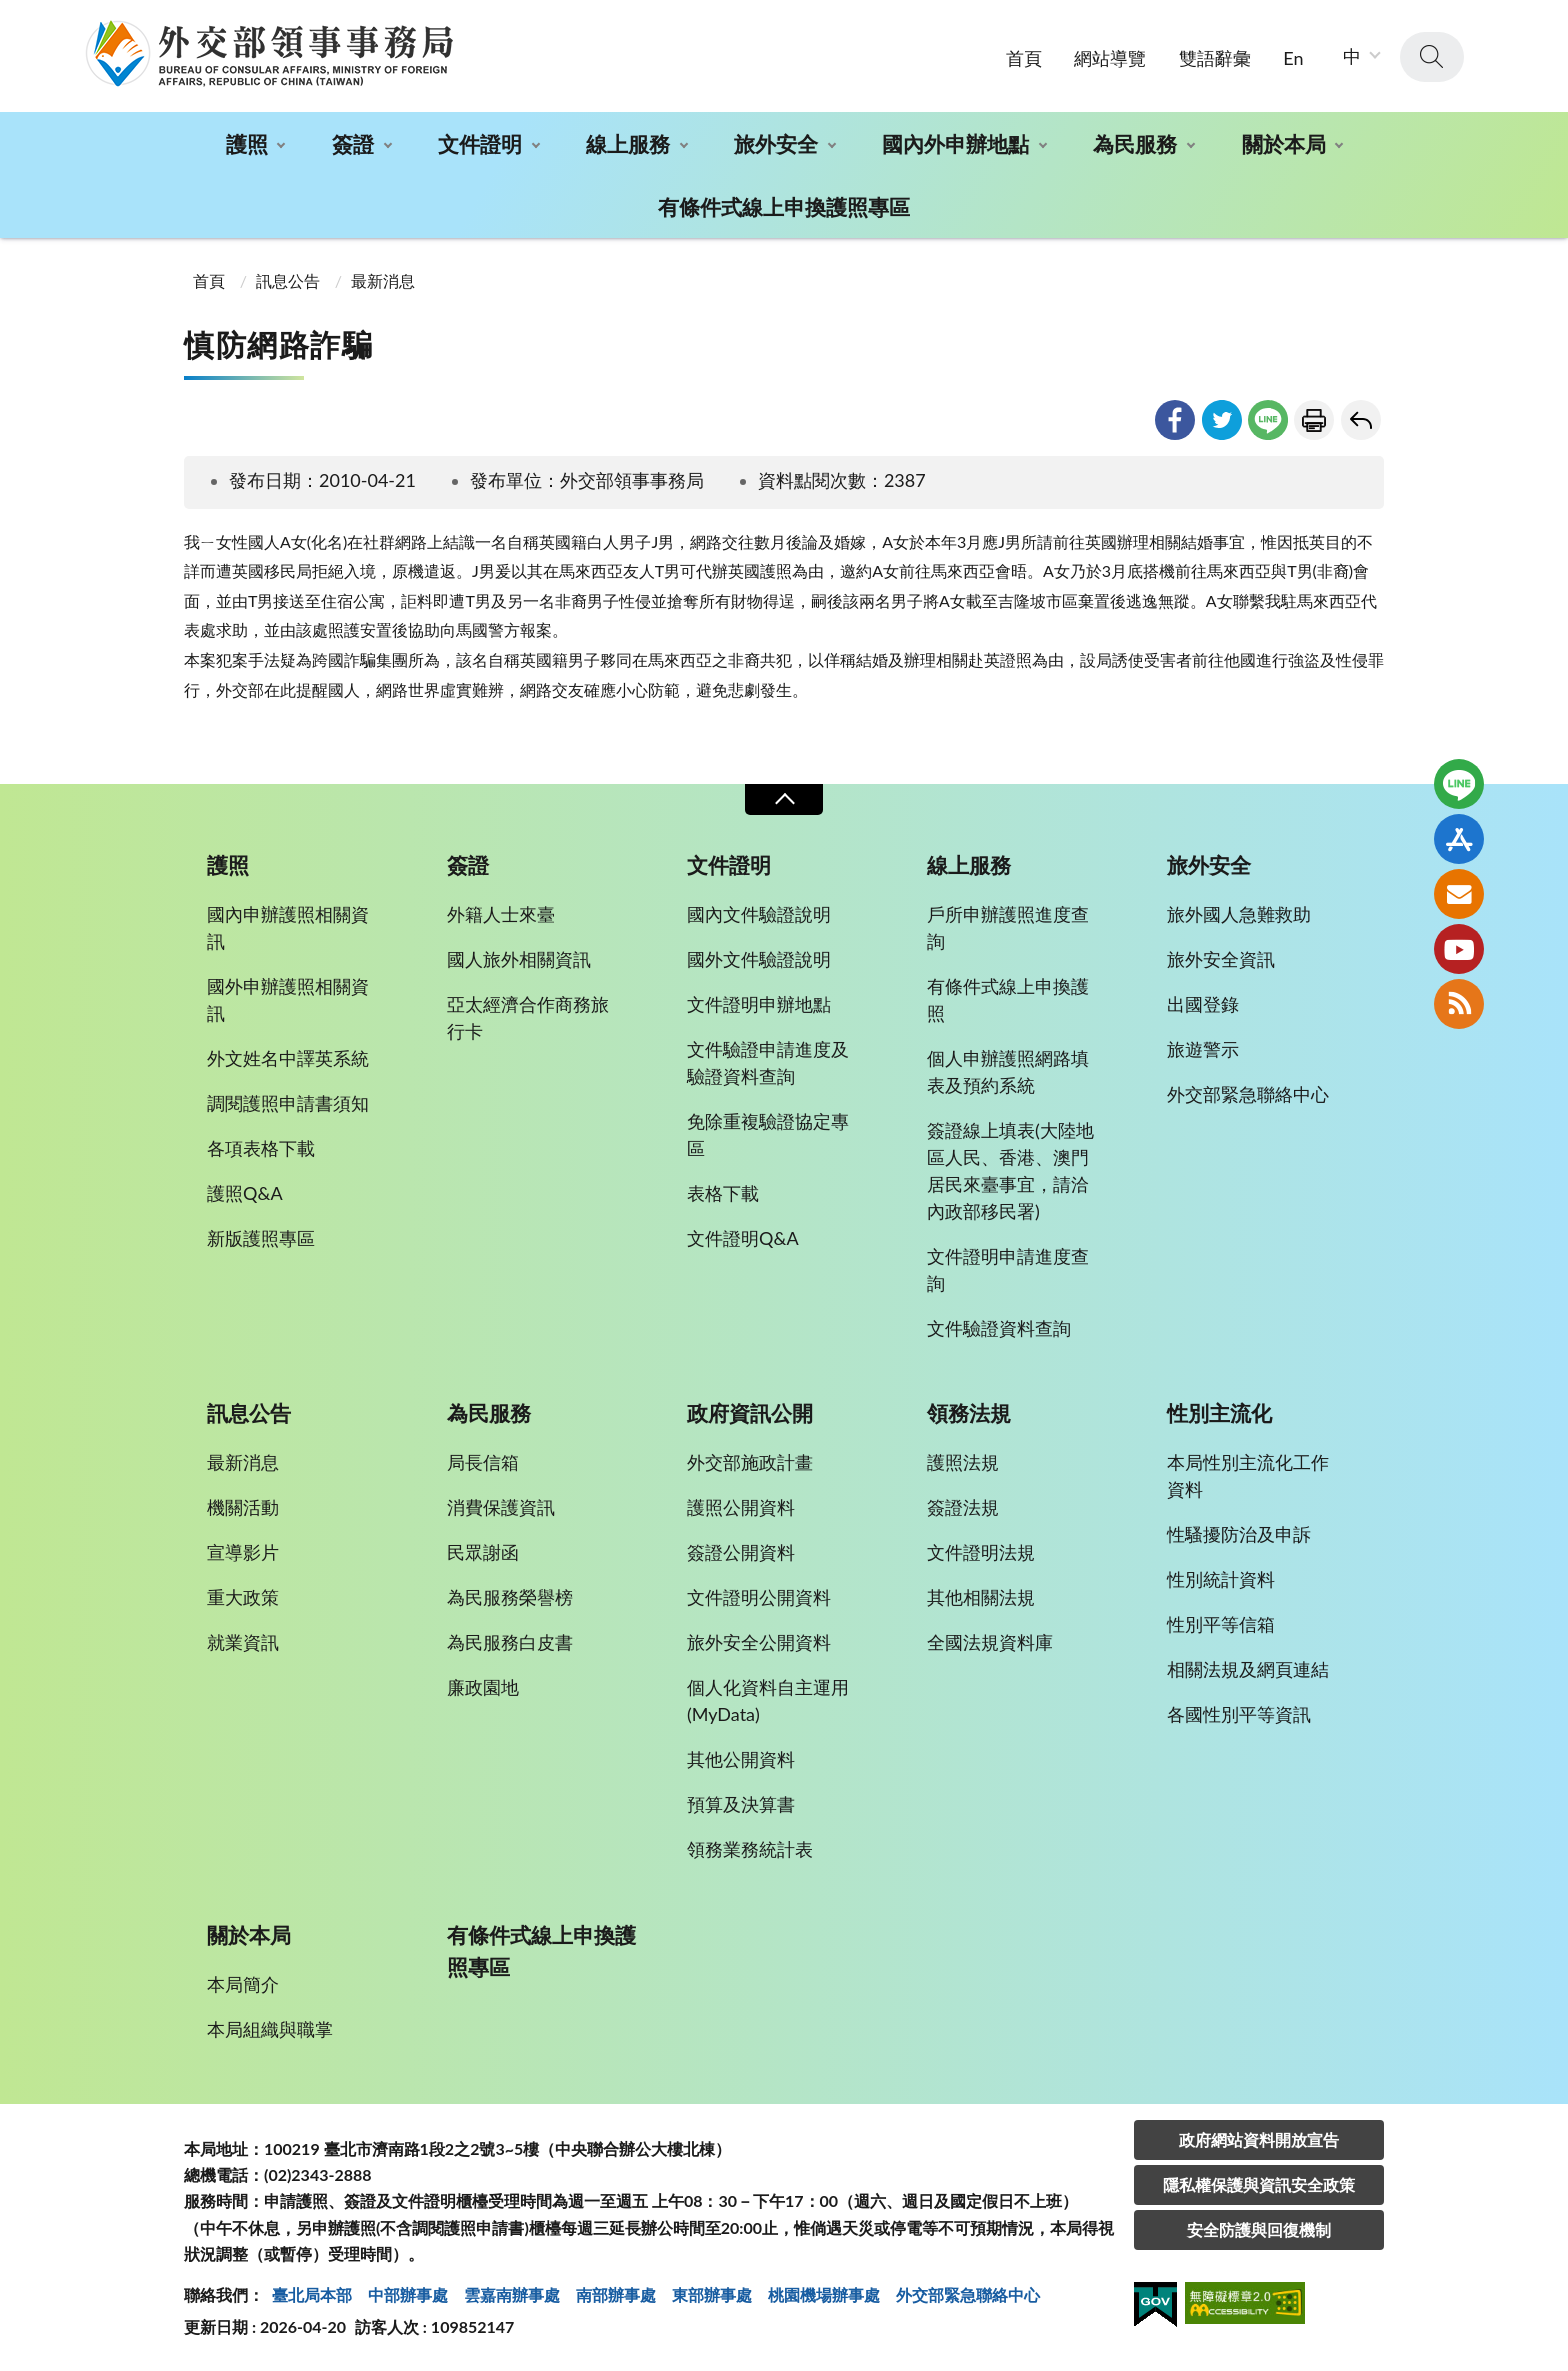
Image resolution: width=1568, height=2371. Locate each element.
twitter (1222, 420)
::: (11, 16)
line (1268, 420)
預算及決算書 (741, 1804)
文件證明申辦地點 (759, 1004)
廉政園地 (483, 1687)
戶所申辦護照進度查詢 (1008, 927)
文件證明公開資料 (759, 1597)
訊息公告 (288, 280)
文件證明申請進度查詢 (1008, 1269)
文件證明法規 (981, 1552)
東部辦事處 (712, 2294)
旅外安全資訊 (1221, 959)
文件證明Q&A (743, 1238)
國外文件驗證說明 (759, 959)
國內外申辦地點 (955, 143)
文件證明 (480, 143)
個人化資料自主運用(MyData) (768, 1700)
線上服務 (628, 143)
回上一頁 (1361, 420)
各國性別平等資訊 (1239, 1714)
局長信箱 (483, 1462)
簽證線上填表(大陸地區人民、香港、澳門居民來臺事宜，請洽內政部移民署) (1010, 1170)
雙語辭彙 (1215, 58)
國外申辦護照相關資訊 (288, 999)
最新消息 (383, 280)
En (1293, 58)
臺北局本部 (312, 2294)
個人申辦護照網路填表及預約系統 (1008, 1071)
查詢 (1432, 57)
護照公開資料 (741, 1507)
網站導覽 (1110, 58)
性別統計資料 (1221, 1579)
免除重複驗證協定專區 (768, 1134)
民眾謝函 (483, 1552)
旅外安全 (776, 143)
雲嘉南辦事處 (512, 2294)
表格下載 (723, 1193)
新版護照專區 (261, 1238)
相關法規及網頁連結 (1248, 1669)
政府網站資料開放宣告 (1259, 2139)
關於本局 (1284, 143)
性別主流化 (1219, 1413)
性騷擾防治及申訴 (1239, 1534)
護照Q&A (245, 1193)
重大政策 (243, 1597)
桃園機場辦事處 (824, 2294)
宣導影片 (243, 1552)
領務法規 (969, 1413)
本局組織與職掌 (270, 2029)
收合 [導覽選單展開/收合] (784, 799)
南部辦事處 (616, 2294)
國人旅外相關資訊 (519, 959)
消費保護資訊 (501, 1507)
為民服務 (1135, 143)
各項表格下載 (261, 1148)
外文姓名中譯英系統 (288, 1058)
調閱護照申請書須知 (288, 1103)
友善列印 (1314, 420)
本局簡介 (243, 1984)
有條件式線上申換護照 (1008, 999)
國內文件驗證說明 (759, 914)
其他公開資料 (741, 1759)
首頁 (1024, 58)
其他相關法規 (981, 1597)
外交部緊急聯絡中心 (1248, 1094)
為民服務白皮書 (510, 1642)
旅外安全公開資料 (759, 1642)
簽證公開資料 (741, 1552)
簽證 (353, 143)
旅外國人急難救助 (1239, 914)
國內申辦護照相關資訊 (288, 927)
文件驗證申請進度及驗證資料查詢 (768, 1062)
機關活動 (243, 1507)
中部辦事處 (408, 2294)
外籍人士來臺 (501, 914)
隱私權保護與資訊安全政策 (1259, 2184)
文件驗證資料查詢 (999, 1328)
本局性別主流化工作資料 (1248, 1475)
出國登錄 (1203, 1004)
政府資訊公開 (750, 1413)
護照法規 (963, 1462)
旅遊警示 (1203, 1049)
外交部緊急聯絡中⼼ (968, 2294)
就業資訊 (243, 1642)
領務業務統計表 (750, 1849)
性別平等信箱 (1221, 1624)
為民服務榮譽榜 (510, 1597)
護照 (247, 143)
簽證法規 (963, 1507)
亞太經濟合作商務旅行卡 (528, 1017)
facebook (1175, 420)
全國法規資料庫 (990, 1642)
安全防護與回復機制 (1259, 2229)
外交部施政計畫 (750, 1462)
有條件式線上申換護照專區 (784, 206)
